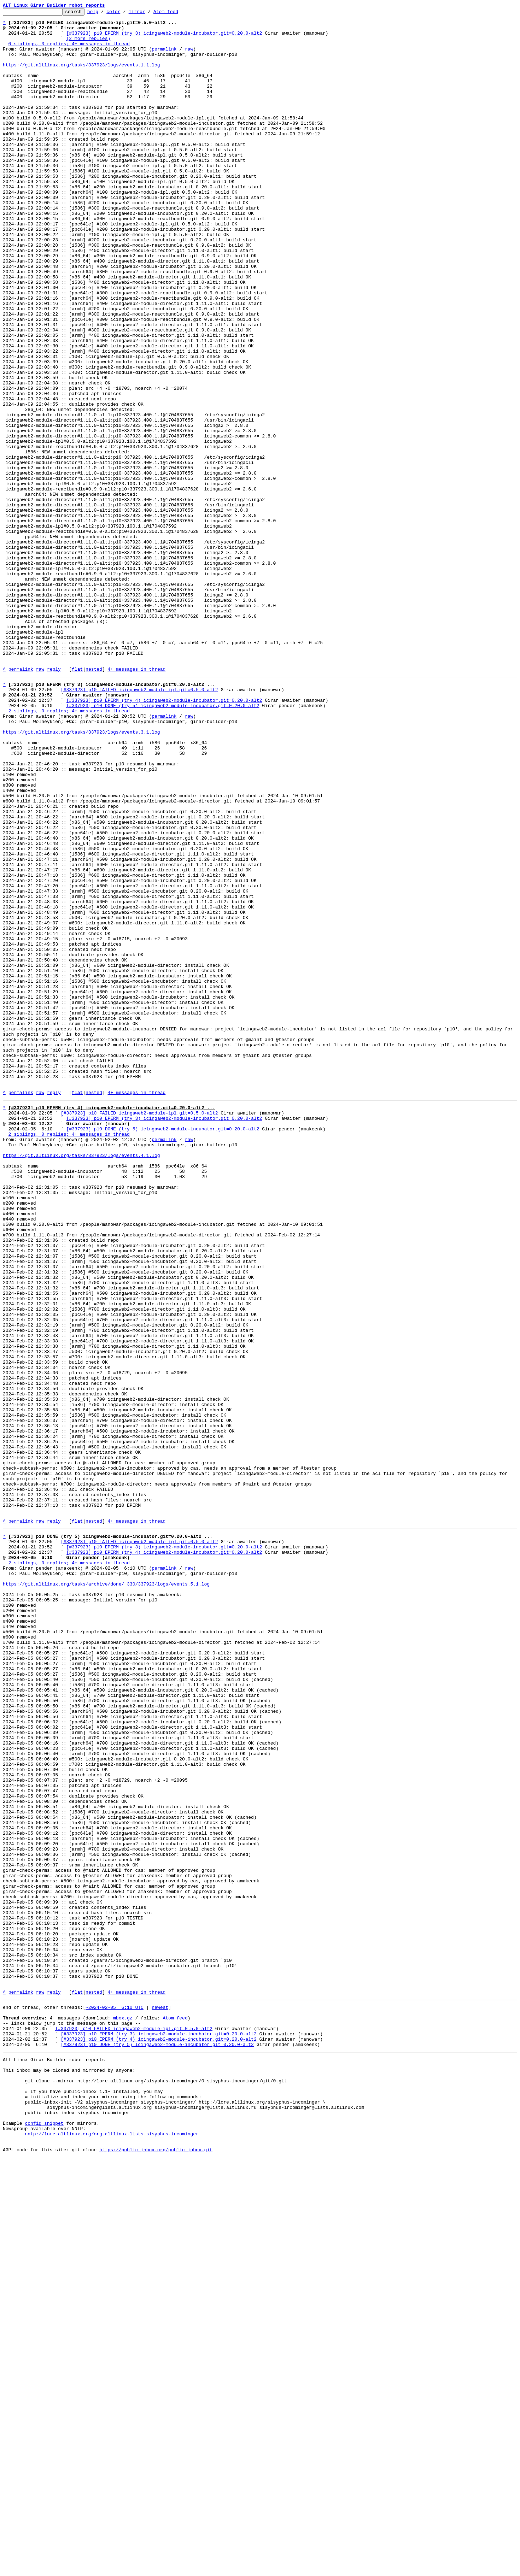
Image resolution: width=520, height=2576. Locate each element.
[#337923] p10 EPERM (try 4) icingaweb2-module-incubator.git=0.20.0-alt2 (164, 837)
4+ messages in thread (136, 801)
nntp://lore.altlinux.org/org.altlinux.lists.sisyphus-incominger (111, 2549)
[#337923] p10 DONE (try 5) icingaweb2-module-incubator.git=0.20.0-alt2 (162, 843)
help (103, 13)
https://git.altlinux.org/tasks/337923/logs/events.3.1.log (81, 875)
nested (94, 801)
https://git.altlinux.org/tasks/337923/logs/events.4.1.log (81, 1381)
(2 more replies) (88, 44)
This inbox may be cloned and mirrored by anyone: (69, 2473)
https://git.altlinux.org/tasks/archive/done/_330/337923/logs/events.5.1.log (106, 1893)
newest (160, 2399)
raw (189, 57)
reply (54, 801)
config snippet (44, 2536)
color (124, 13)
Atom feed (176, 13)
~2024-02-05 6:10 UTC (115, 2399)
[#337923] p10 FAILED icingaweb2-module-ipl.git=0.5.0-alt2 (139, 824)
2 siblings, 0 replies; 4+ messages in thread (69, 849)
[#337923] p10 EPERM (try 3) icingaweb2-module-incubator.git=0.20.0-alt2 (164, 38)
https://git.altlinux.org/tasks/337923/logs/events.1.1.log (81, 76)
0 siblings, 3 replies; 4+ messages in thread (69, 51)
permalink (164, 57)
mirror (148, 13)
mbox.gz (123, 2412)
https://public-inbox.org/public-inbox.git (155, 2568)
